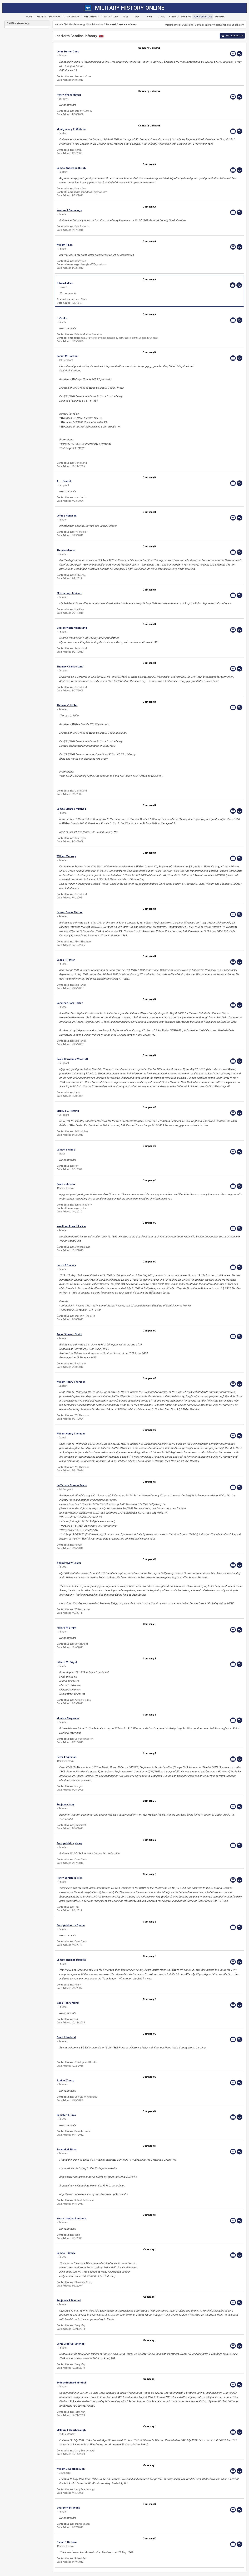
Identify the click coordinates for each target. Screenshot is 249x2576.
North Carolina (95, 24)
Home (58, 24)
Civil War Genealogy (74, 24)
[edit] (239, 53)
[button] (122, 51)
